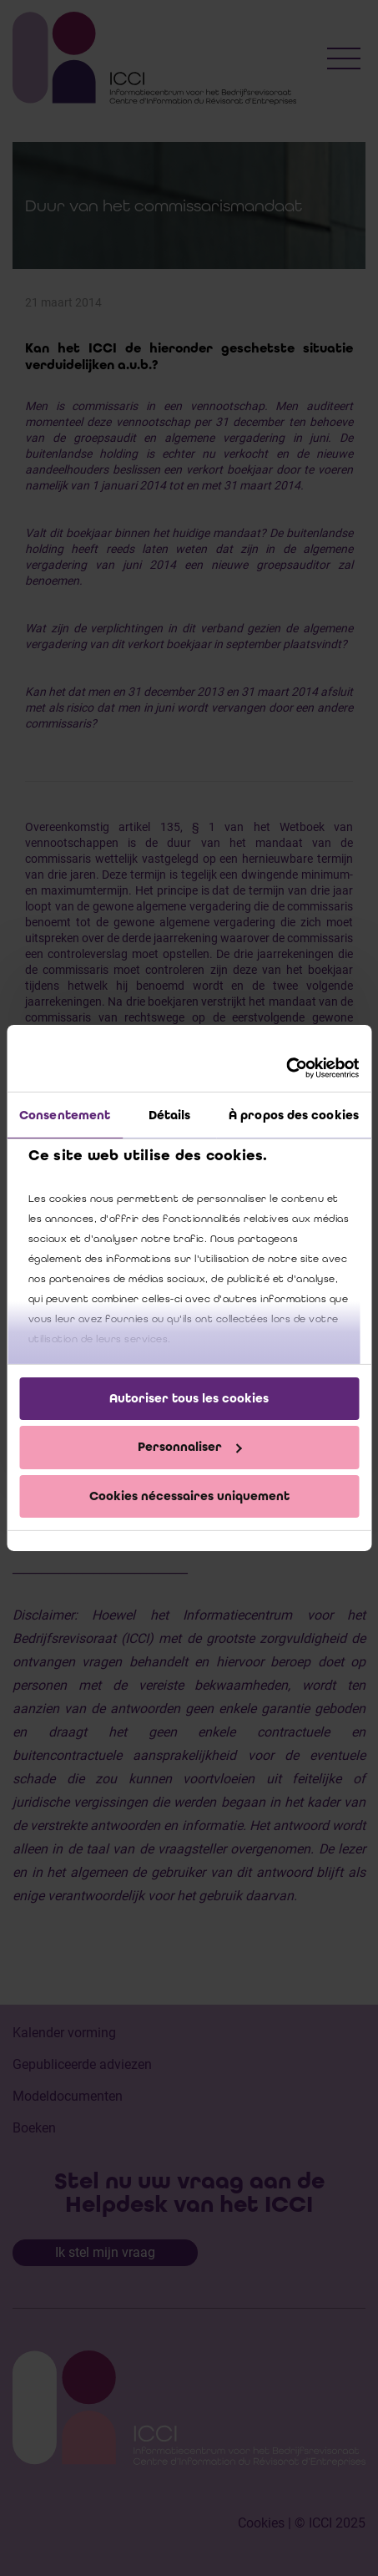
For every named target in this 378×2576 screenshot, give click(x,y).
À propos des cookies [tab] (294, 1114)
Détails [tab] (170, 1114)
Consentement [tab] (64, 1114)
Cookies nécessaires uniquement (189, 1496)
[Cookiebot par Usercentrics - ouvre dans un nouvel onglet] (286, 1068)
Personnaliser (190, 1446)
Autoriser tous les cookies (189, 1397)
